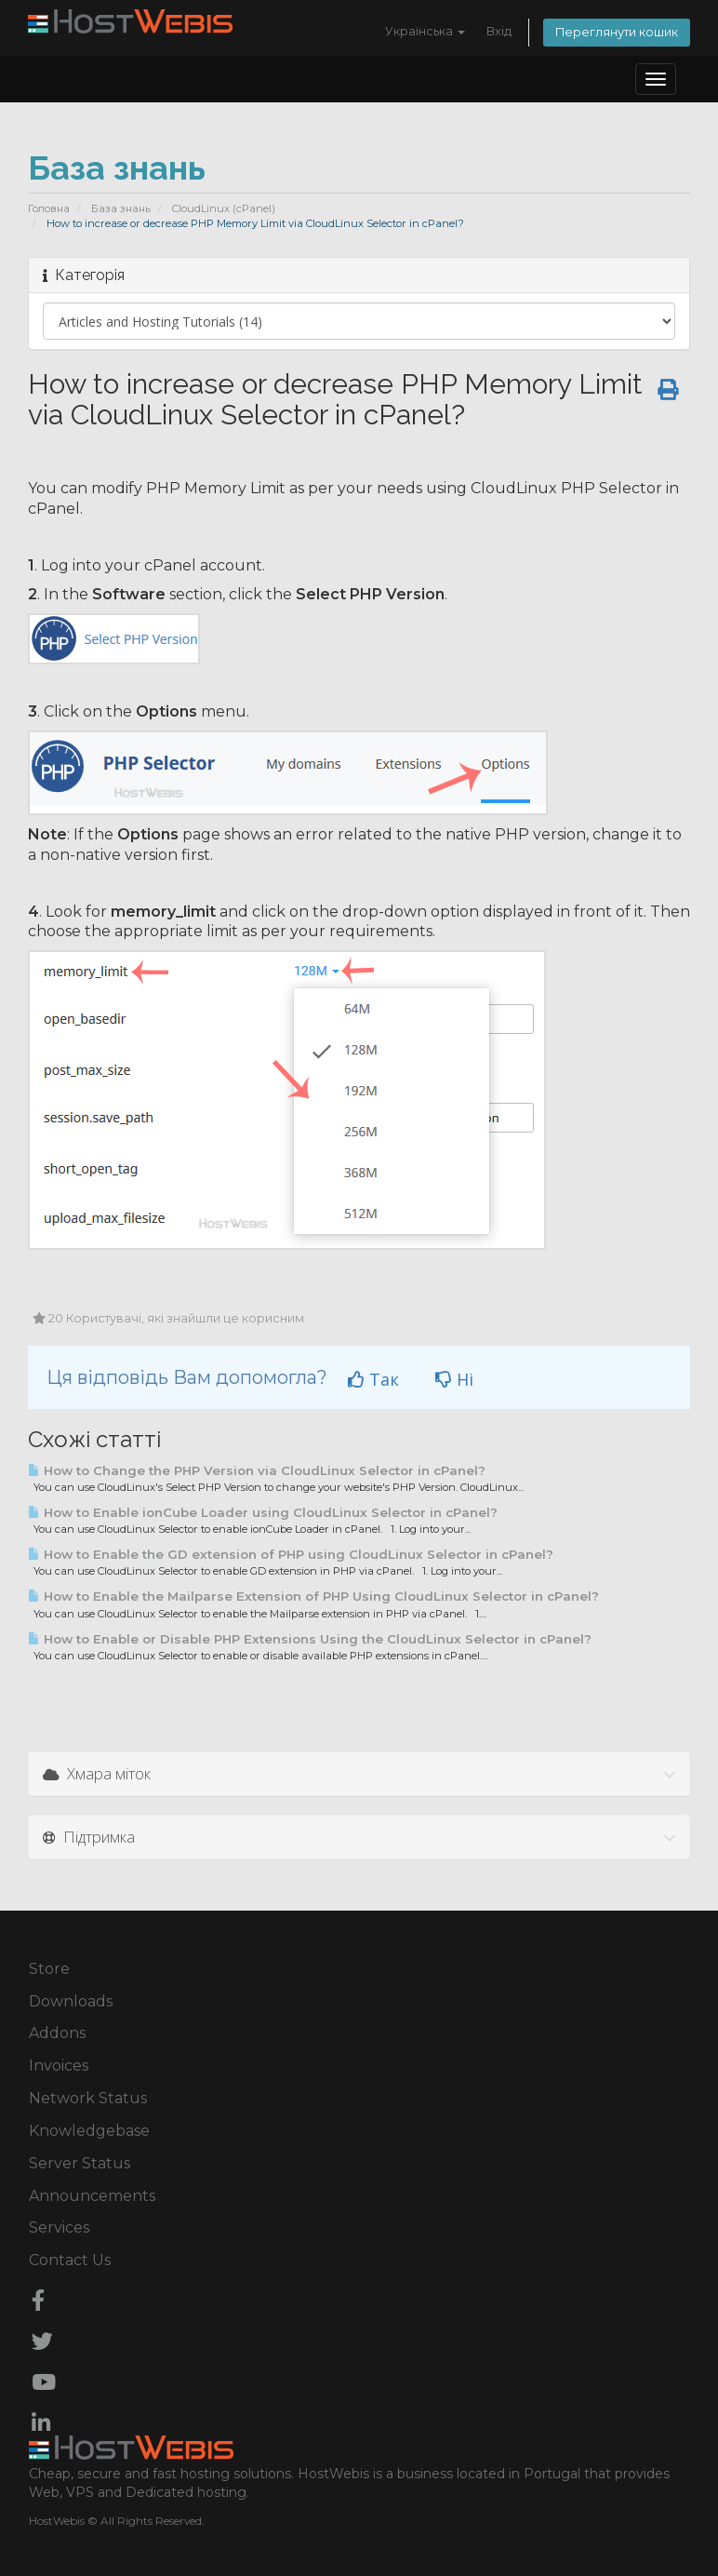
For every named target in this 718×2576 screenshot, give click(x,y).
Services (59, 2227)
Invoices (58, 2065)
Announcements (92, 2196)
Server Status (79, 2163)
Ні (454, 1379)
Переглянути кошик (616, 32)
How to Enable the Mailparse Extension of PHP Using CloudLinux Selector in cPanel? (313, 1596)
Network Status (88, 2098)
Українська (425, 31)
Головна (49, 208)
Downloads (71, 2001)
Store (49, 1969)
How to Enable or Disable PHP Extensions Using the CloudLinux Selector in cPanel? (310, 1638)
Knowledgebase (89, 2131)
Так (373, 1379)
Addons (57, 2033)
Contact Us (70, 2260)
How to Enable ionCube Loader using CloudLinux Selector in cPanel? (263, 1512)
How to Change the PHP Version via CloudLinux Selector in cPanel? (256, 1470)
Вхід (499, 31)
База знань (121, 208)
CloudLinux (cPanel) (223, 208)
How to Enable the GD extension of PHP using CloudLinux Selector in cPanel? (290, 1554)
